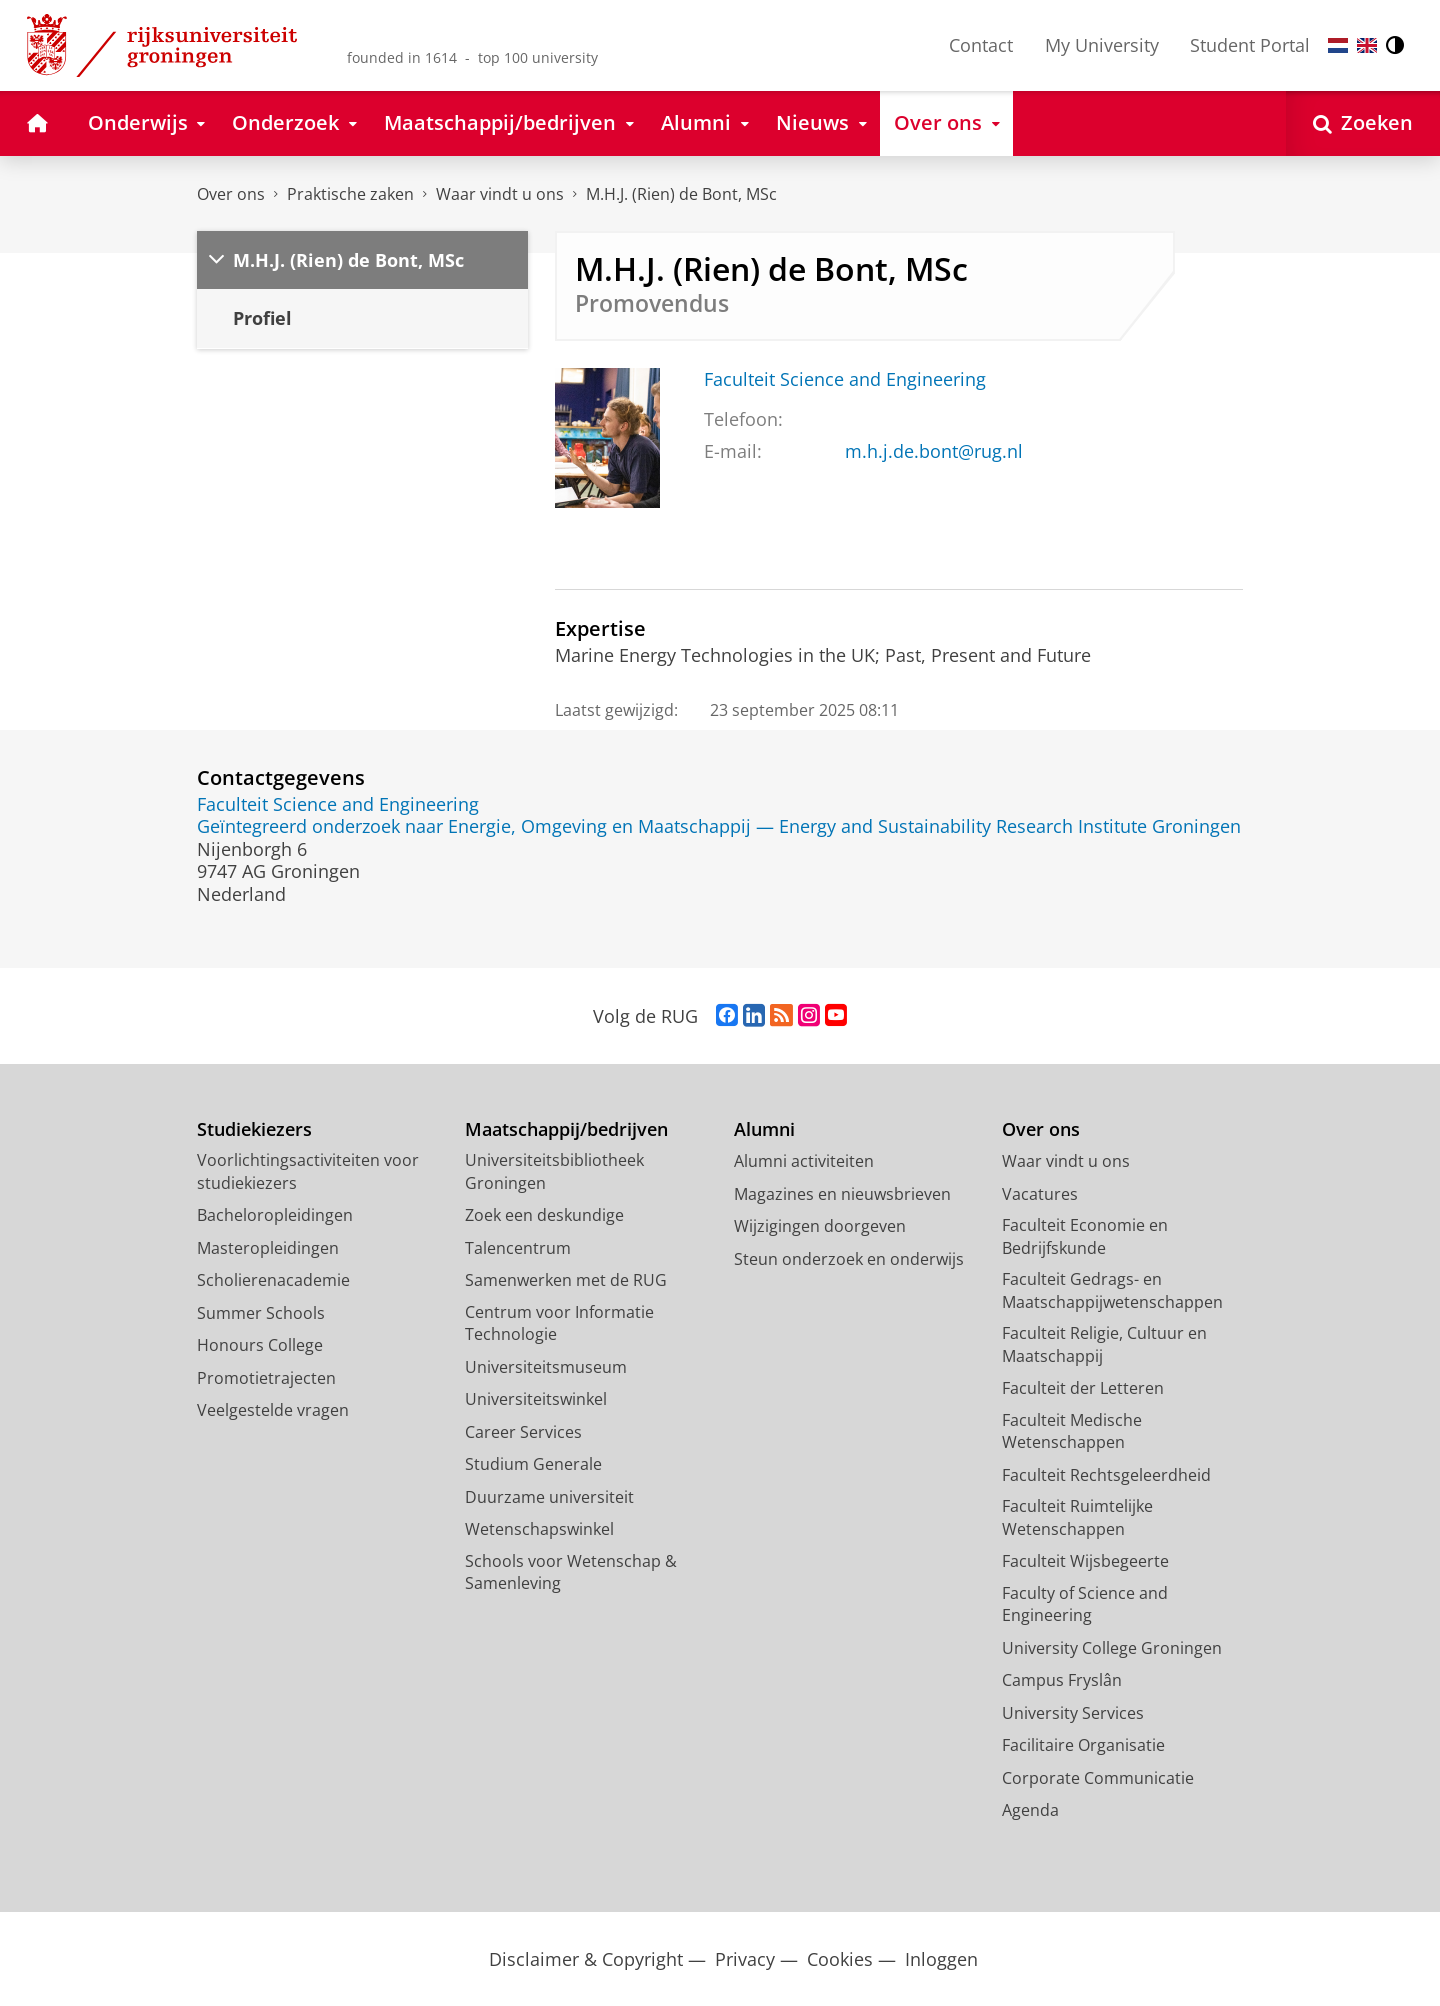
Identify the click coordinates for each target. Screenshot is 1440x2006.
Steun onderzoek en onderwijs (849, 1259)
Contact (981, 45)
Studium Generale (533, 1464)
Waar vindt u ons (500, 194)
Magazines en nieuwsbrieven (842, 1194)
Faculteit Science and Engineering (845, 379)
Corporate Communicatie (1098, 1778)
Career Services (523, 1432)
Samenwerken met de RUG (566, 1280)
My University (1102, 45)
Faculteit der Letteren (1083, 1388)
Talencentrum (518, 1248)
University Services (1073, 1713)
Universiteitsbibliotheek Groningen (554, 1171)
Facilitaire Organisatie (1083, 1745)
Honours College (260, 1345)
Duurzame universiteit (549, 1497)
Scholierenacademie (273, 1280)
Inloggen (941, 1959)
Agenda (1030, 1810)
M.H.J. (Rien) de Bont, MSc (681, 194)
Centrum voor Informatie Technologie (559, 1323)
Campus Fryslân (1062, 1680)
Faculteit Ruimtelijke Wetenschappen (1077, 1517)
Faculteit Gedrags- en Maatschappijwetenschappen (1112, 1290)
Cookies (840, 1959)
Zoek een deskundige (544, 1215)
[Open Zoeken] (1363, 123)
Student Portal (1250, 45)
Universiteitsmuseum (546, 1367)
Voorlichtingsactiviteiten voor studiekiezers (308, 1171)
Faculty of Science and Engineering (1085, 1604)
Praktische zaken (350, 194)
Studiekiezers (254, 1129)
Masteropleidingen (268, 1248)
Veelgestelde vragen (273, 1410)
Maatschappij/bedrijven (566, 1129)
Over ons (231, 194)
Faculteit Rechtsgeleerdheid (1106, 1475)
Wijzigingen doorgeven (820, 1226)
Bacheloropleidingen (275, 1215)
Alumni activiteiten (804, 1161)
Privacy (745, 1959)
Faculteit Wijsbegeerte (1085, 1561)
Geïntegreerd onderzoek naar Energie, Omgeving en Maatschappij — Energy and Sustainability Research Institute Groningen (719, 826)
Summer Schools (261, 1313)
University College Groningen (1112, 1648)
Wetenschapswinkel (539, 1529)
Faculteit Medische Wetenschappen (1072, 1431)
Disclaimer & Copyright (586, 1959)
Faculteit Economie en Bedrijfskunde (1085, 1236)
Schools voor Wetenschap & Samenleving (571, 1572)
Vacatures (1040, 1194)
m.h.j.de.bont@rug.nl (934, 451)
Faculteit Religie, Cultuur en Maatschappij (1104, 1344)
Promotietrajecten (266, 1378)
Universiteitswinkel (536, 1399)
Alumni (764, 1129)
